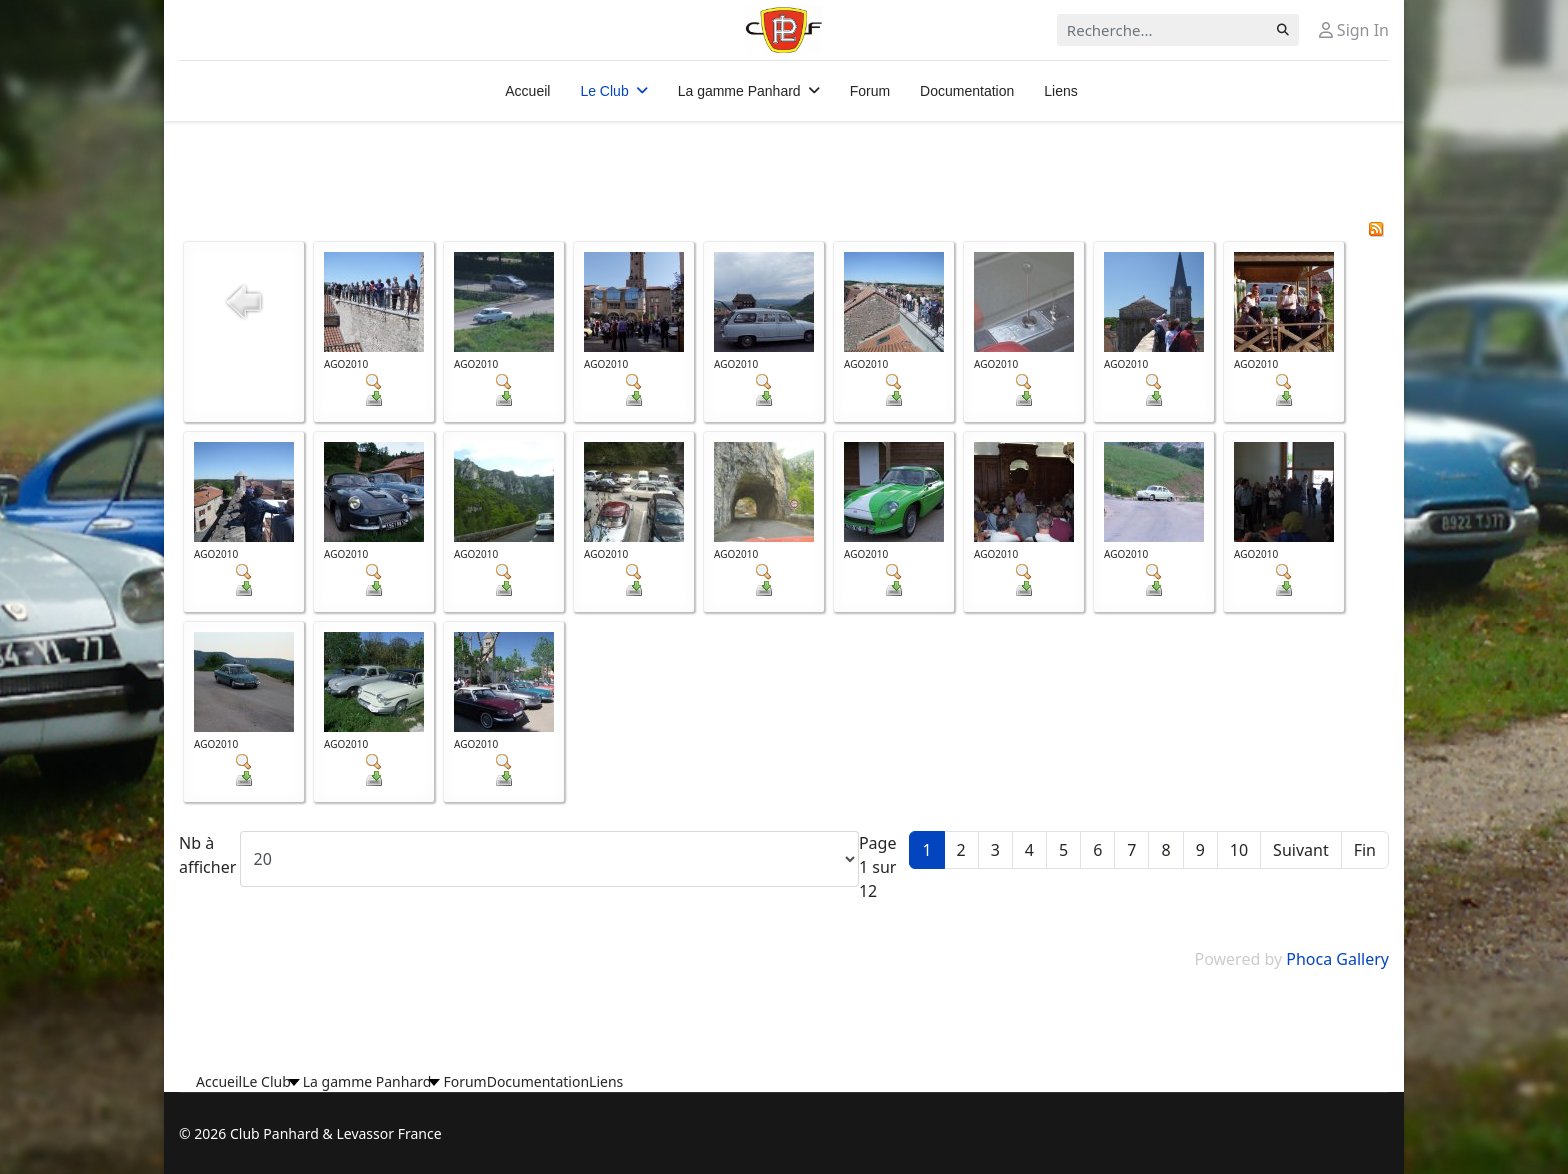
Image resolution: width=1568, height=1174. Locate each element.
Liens (1060, 91)
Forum (870, 91)
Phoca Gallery (1337, 959)
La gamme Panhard (739, 91)
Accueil (527, 91)
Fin (1365, 850)
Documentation (967, 91)
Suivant (1301, 850)
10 (1239, 850)
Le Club (604, 91)
